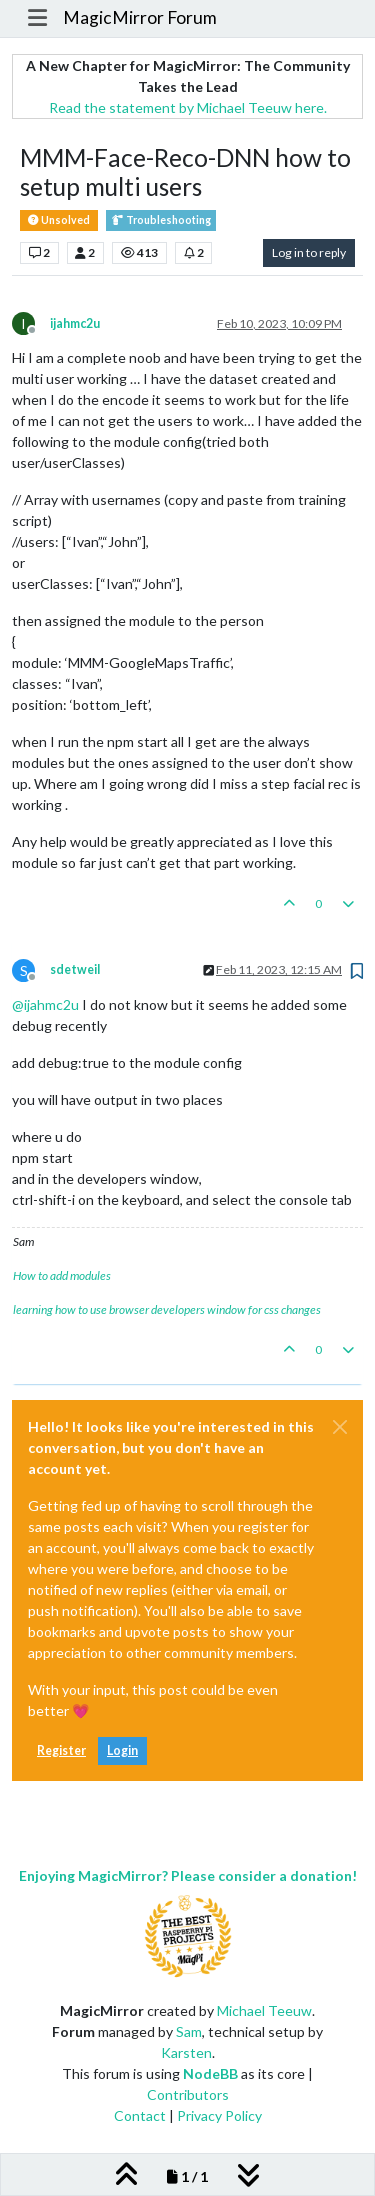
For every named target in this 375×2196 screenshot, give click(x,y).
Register (61, 1750)
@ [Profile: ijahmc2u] (45, 1004)
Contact (140, 2115)
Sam (189, 2031)
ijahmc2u (75, 323)
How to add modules (62, 1275)
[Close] (340, 1427)
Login (122, 1750)
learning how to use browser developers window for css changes (167, 1309)
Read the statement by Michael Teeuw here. (188, 107)
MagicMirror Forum (140, 17)
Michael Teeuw (264, 2010)
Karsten (186, 2052)
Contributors (188, 2094)
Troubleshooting (161, 220)
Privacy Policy (219, 2115)
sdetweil (75, 969)
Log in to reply (309, 252)
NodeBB (210, 2073)
